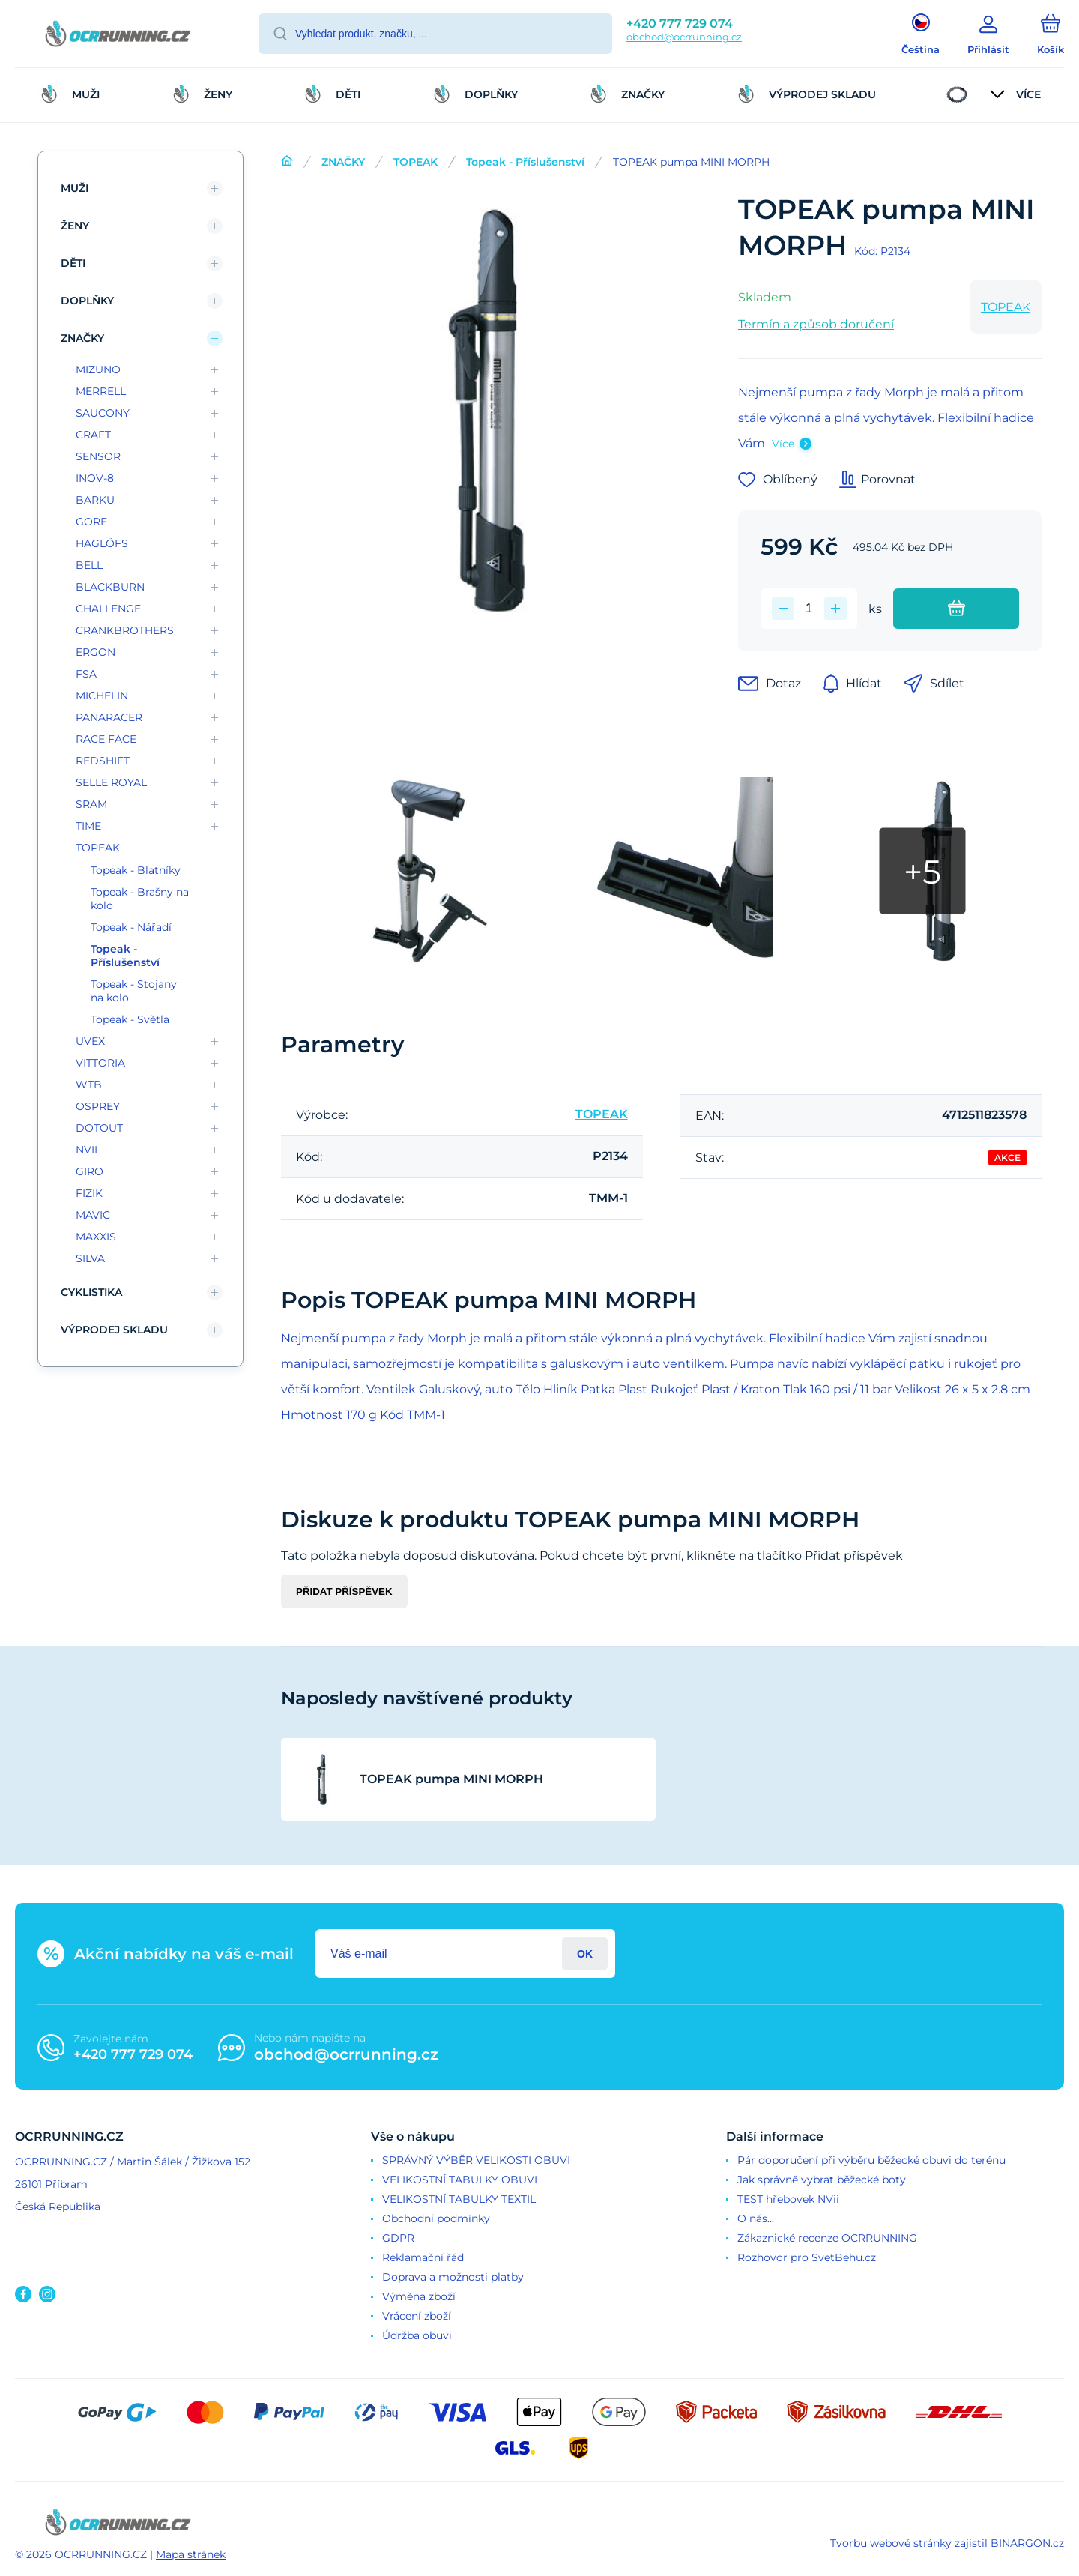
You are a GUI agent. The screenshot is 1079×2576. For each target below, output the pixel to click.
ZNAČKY (343, 162)
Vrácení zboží (416, 2316)
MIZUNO (98, 369)
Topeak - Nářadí (131, 927)
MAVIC (93, 1215)
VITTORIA (100, 1063)
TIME (88, 826)
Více (783, 443)
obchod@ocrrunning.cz (684, 37)
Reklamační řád (423, 2257)
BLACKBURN (110, 587)
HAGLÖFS (102, 543)
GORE (91, 521)
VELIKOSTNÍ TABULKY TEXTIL (459, 2199)
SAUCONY (103, 413)
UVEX (90, 1041)
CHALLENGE (108, 608)
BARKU (95, 500)
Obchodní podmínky (436, 2218)
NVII (86, 1149)
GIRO (89, 1171)
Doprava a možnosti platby (453, 2277)
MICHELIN (102, 695)
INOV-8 (95, 478)
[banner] (118, 35)
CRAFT (93, 434)
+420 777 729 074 (679, 23)
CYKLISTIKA (91, 1292)
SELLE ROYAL (111, 782)
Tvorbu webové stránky (891, 2543)
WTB (89, 1084)
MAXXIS (96, 1236)
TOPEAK (415, 162)
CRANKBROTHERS (125, 630)
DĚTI (73, 263)
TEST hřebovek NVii (788, 2199)
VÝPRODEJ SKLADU (114, 1329)
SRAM (91, 804)
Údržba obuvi (417, 2335)
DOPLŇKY (87, 300)
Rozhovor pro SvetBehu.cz (806, 2257)
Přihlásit (585, 1953)
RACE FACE (106, 739)
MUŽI (74, 188)
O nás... (755, 2218)
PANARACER (109, 717)
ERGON (95, 652)
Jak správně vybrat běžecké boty (821, 2179)
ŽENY (75, 225)
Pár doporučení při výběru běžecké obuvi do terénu (871, 2160)
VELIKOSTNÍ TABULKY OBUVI (459, 2179)
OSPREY (98, 1106)
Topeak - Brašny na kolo (140, 898)
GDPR (398, 2238)
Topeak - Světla (130, 1019)
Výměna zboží (419, 2296)
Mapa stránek (191, 2554)
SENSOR (98, 456)
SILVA (90, 1258)
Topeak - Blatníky (136, 870)
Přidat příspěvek (344, 1591)
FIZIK (89, 1193)
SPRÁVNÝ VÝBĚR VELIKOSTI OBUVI (476, 2160)
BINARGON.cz (1027, 2543)
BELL (89, 565)
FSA (86, 674)
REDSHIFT (103, 760)
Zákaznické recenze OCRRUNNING (827, 2238)
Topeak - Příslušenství (525, 162)
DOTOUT (99, 1128)
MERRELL (101, 391)
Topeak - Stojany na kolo (134, 990)
